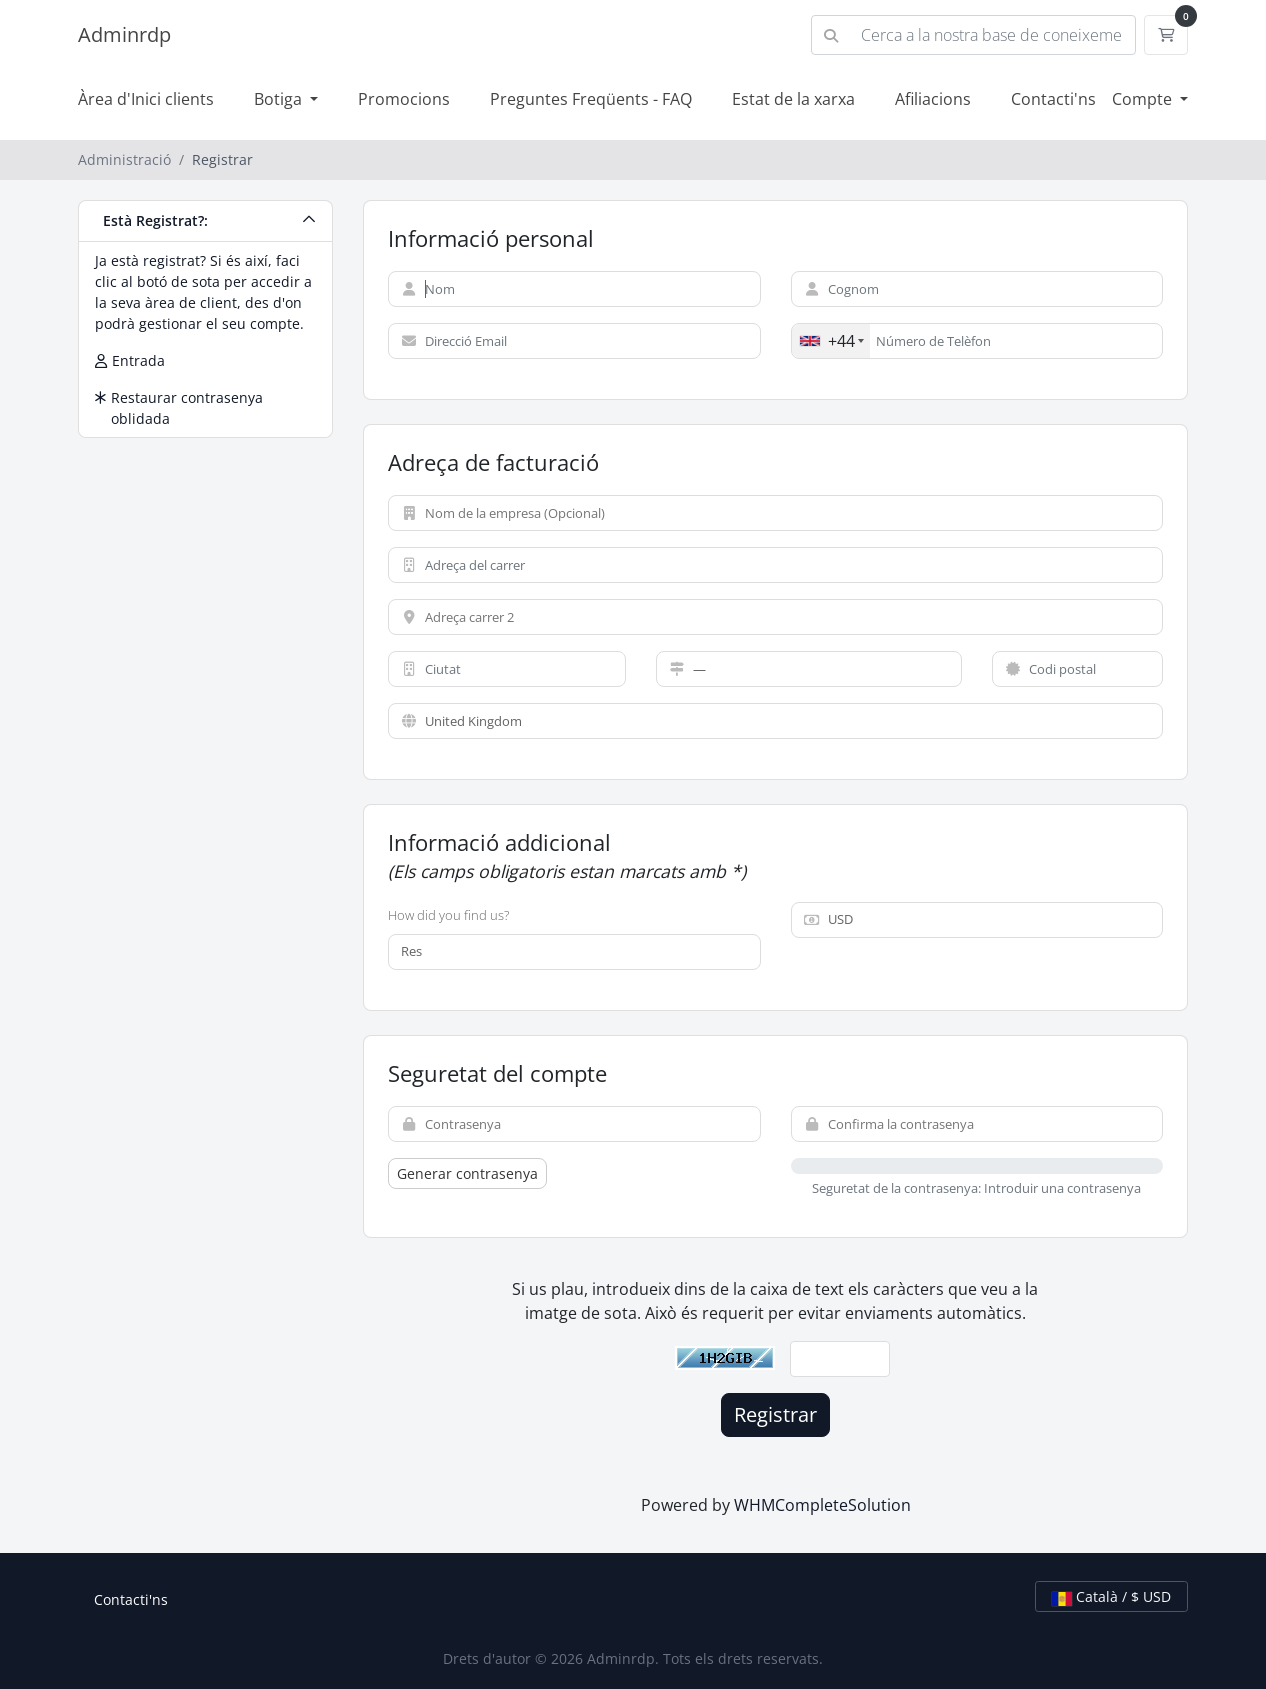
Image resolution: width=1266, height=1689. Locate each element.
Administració (124, 159)
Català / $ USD (1111, 1596)
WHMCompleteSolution (822, 1505)
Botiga (280, 99)
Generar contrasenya (467, 1173)
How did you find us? (448, 915)
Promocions (404, 99)
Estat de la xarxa (793, 99)
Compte (1144, 99)
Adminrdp (124, 34)
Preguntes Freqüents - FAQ (591, 99)
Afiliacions (933, 99)
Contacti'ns (1053, 99)
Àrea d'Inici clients (146, 99)
